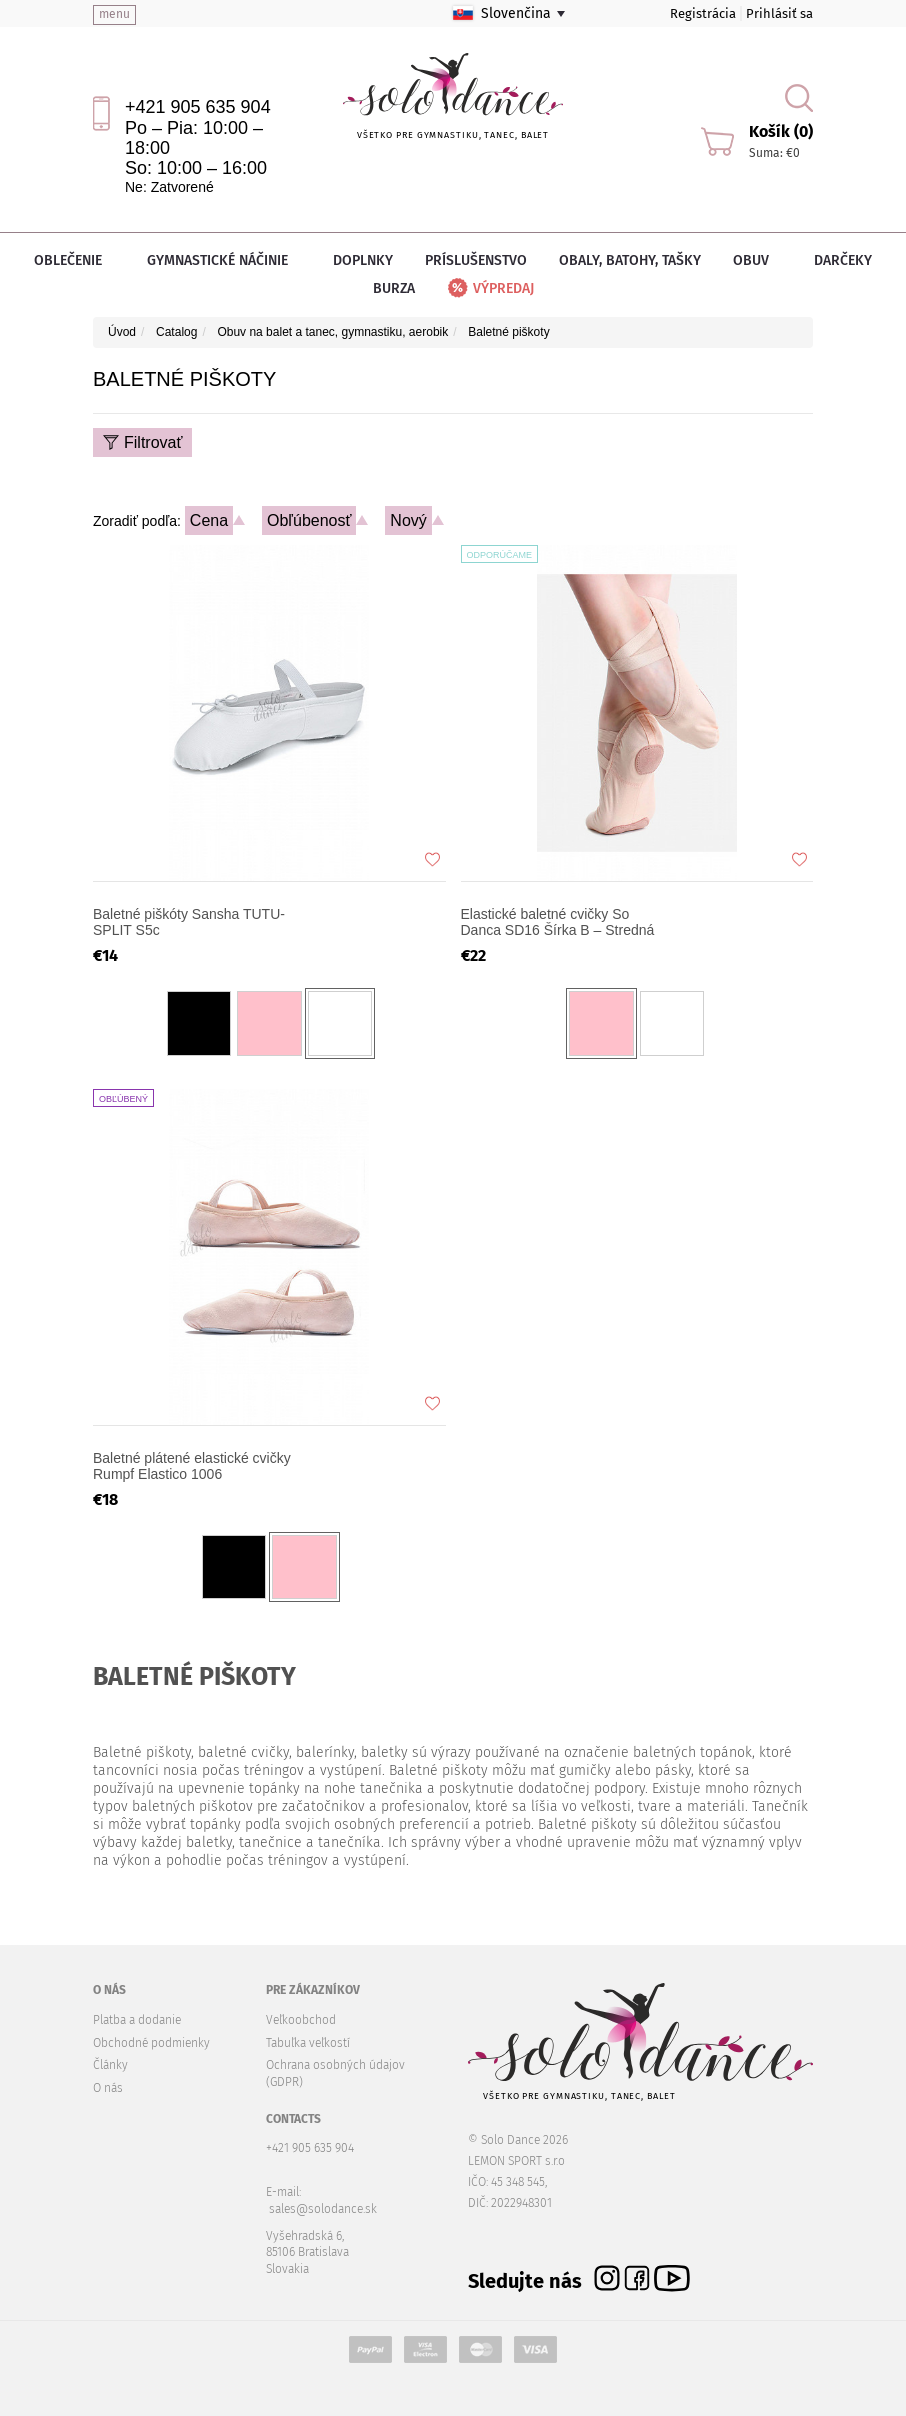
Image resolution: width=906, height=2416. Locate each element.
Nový (408, 520)
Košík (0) (781, 131)
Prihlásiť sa (779, 13)
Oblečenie (74, 260)
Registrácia (703, 13)
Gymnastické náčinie (224, 260)
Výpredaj (489, 288)
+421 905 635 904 (198, 107)
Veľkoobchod (301, 2020)
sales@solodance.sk (323, 2209)
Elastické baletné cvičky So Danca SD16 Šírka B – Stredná (558, 922)
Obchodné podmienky (151, 2043)
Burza (394, 288)
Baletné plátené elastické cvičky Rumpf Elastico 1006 (192, 1466)
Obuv (757, 260)
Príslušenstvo (476, 260)
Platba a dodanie (137, 2020)
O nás (108, 2088)
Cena (209, 520)
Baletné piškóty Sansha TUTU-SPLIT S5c (189, 922)
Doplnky (363, 260)
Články (110, 2065)
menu (114, 14)
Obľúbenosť (309, 520)
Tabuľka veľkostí (308, 2043)
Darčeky (843, 260)
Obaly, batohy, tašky (630, 260)
